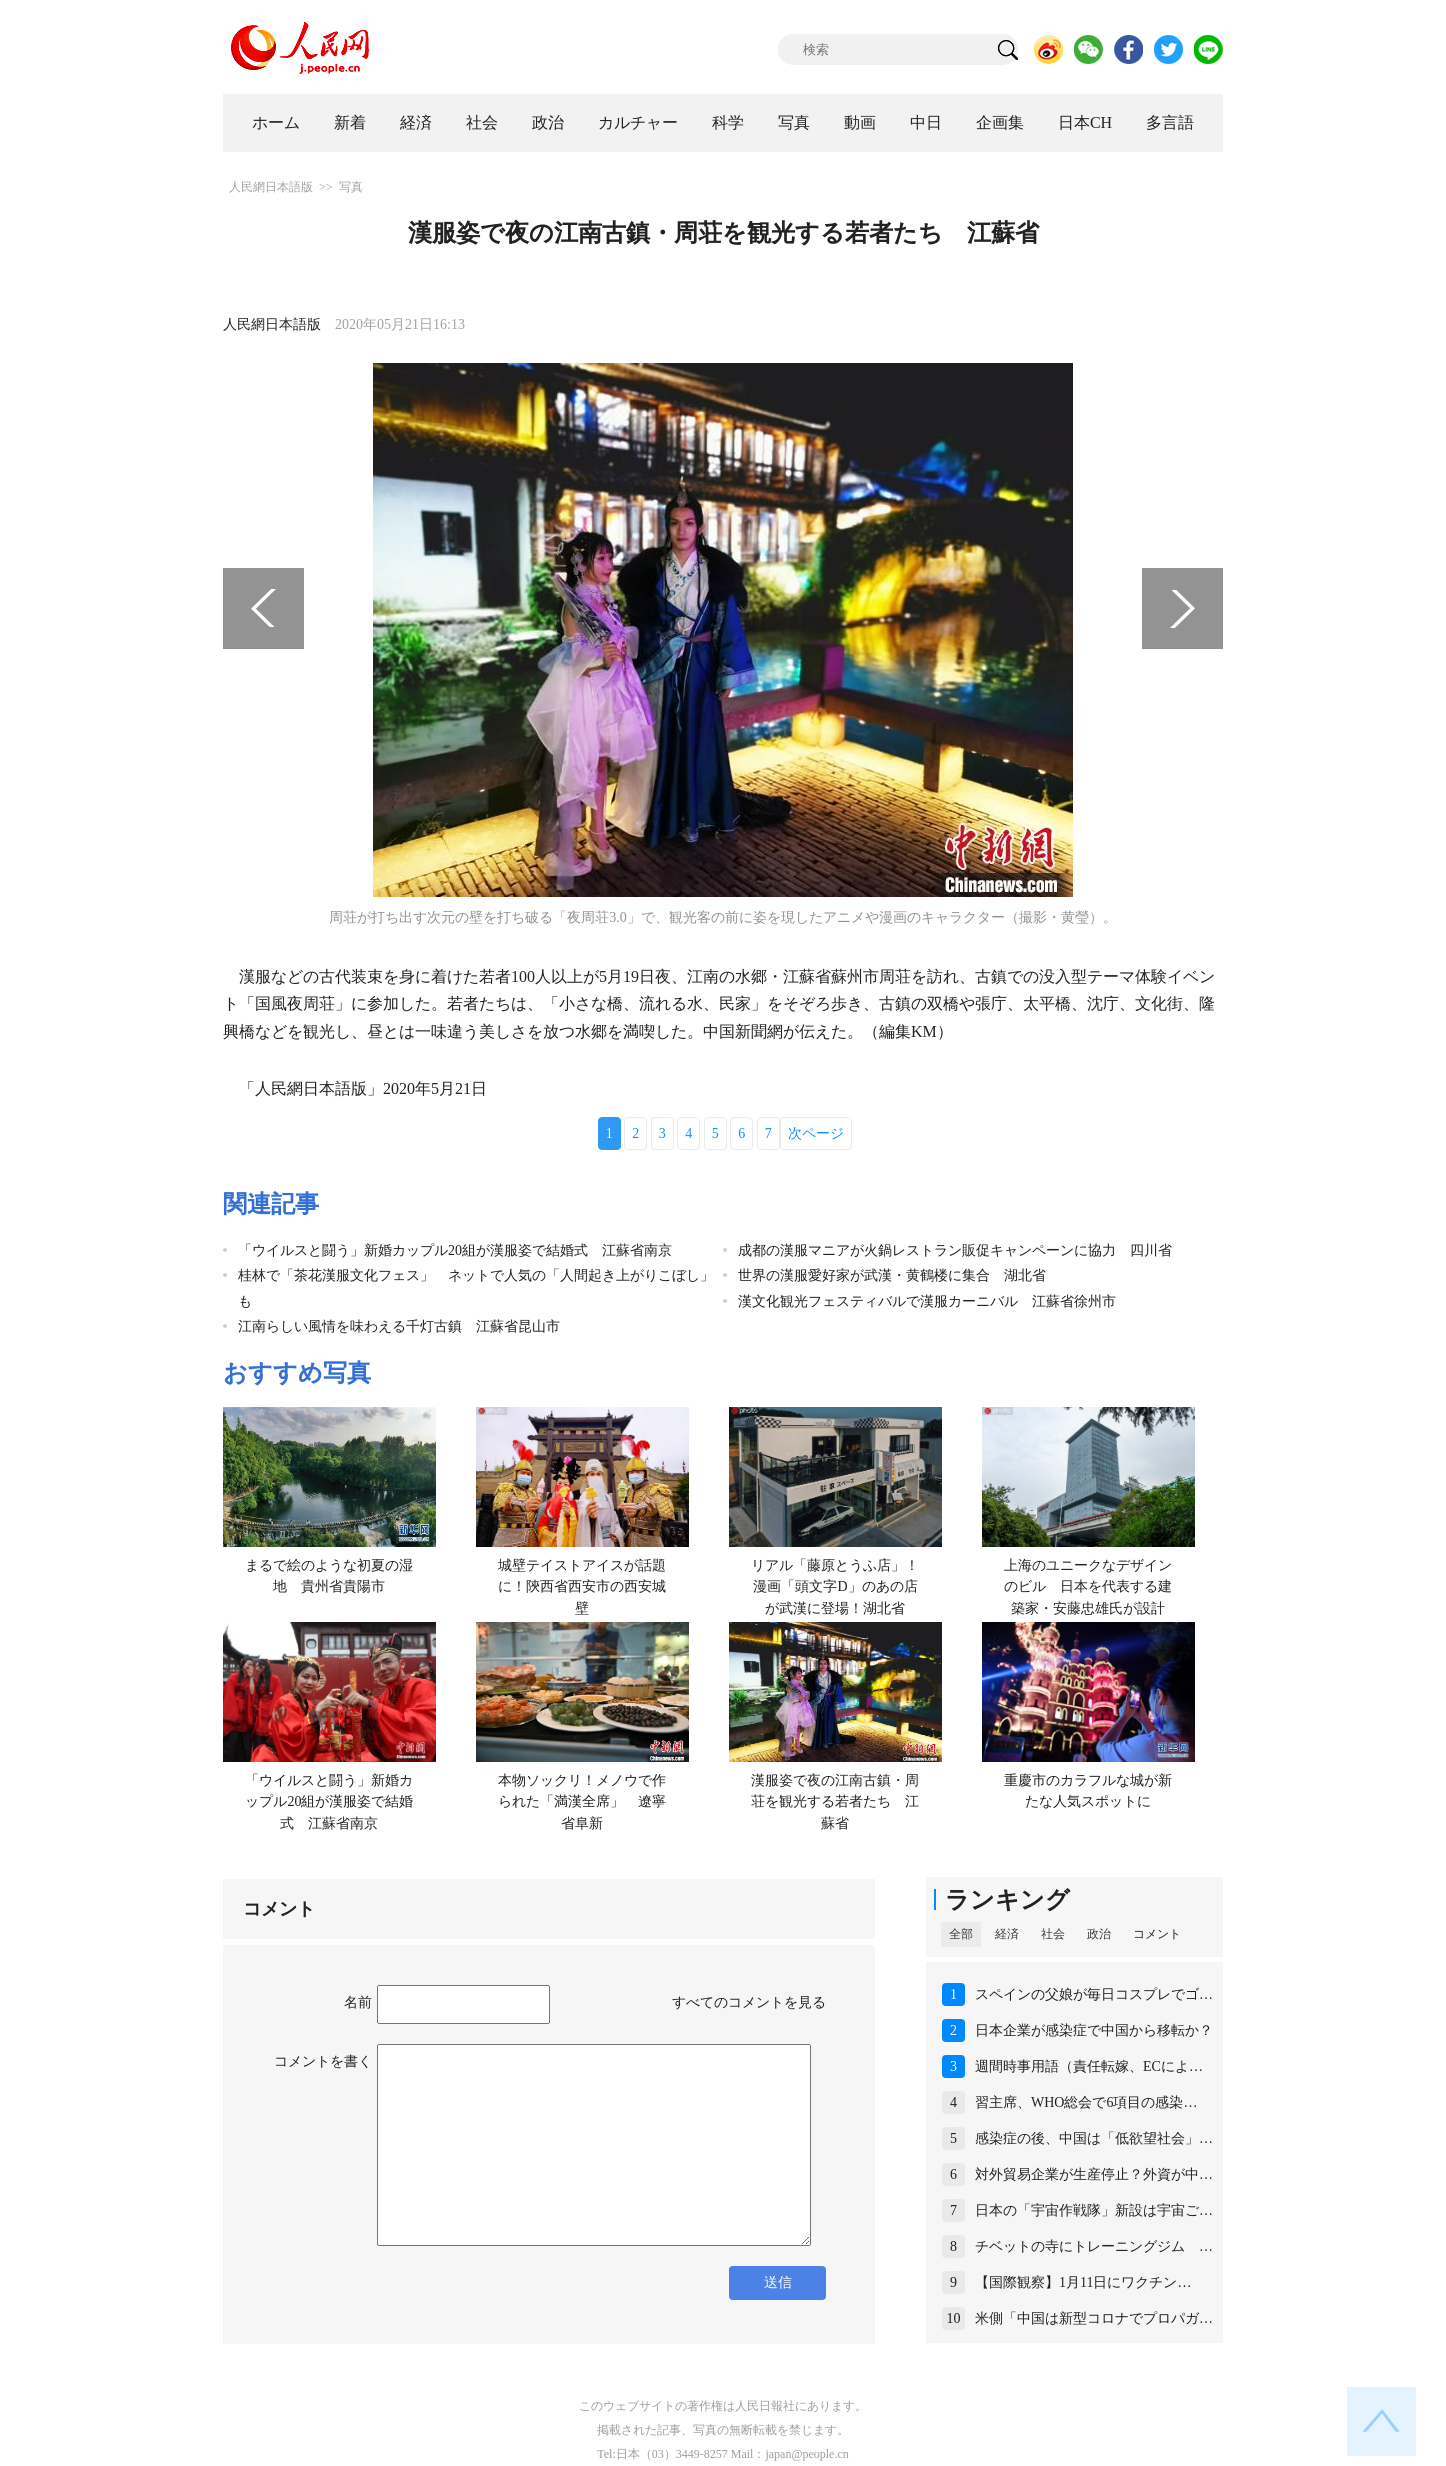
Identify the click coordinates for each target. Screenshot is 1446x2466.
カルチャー (638, 122)
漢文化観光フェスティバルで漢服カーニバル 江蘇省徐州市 (927, 1301)
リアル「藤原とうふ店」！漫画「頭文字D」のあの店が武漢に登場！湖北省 (835, 1587)
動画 (860, 122)
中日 (926, 122)
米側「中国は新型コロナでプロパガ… (1094, 2318)
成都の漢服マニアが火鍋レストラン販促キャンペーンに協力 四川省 (955, 1250)
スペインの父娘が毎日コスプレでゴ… (1094, 1994)
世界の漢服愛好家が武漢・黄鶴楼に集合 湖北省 (892, 1275)
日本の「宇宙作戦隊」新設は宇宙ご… (1094, 2210)
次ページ (816, 1133)
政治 (548, 122)
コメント (1157, 1934)
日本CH (1085, 122)
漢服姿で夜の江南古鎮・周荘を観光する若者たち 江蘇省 (835, 1802)
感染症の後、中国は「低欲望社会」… (1094, 2138)
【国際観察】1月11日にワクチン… (1083, 2282)
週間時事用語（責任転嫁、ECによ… (1089, 2066)
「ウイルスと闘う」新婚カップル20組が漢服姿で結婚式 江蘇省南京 (455, 1250)
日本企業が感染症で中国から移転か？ (1094, 2030)
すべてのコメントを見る (749, 2002)
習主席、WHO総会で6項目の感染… (1086, 2102)
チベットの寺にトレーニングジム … (1094, 2246)
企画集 (1000, 122)
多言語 (1170, 122)
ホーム (276, 122)
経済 (416, 122)
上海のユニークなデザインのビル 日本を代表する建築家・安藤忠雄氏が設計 (1088, 1587)
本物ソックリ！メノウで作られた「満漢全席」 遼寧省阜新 (582, 1802)
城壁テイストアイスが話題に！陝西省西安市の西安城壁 (582, 1587)
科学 (728, 122)
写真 (794, 122)
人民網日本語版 (271, 187)
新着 (350, 122)
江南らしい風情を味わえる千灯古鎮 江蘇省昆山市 (399, 1326)
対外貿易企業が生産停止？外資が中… (1094, 2174)
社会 (482, 122)
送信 (778, 2282)
